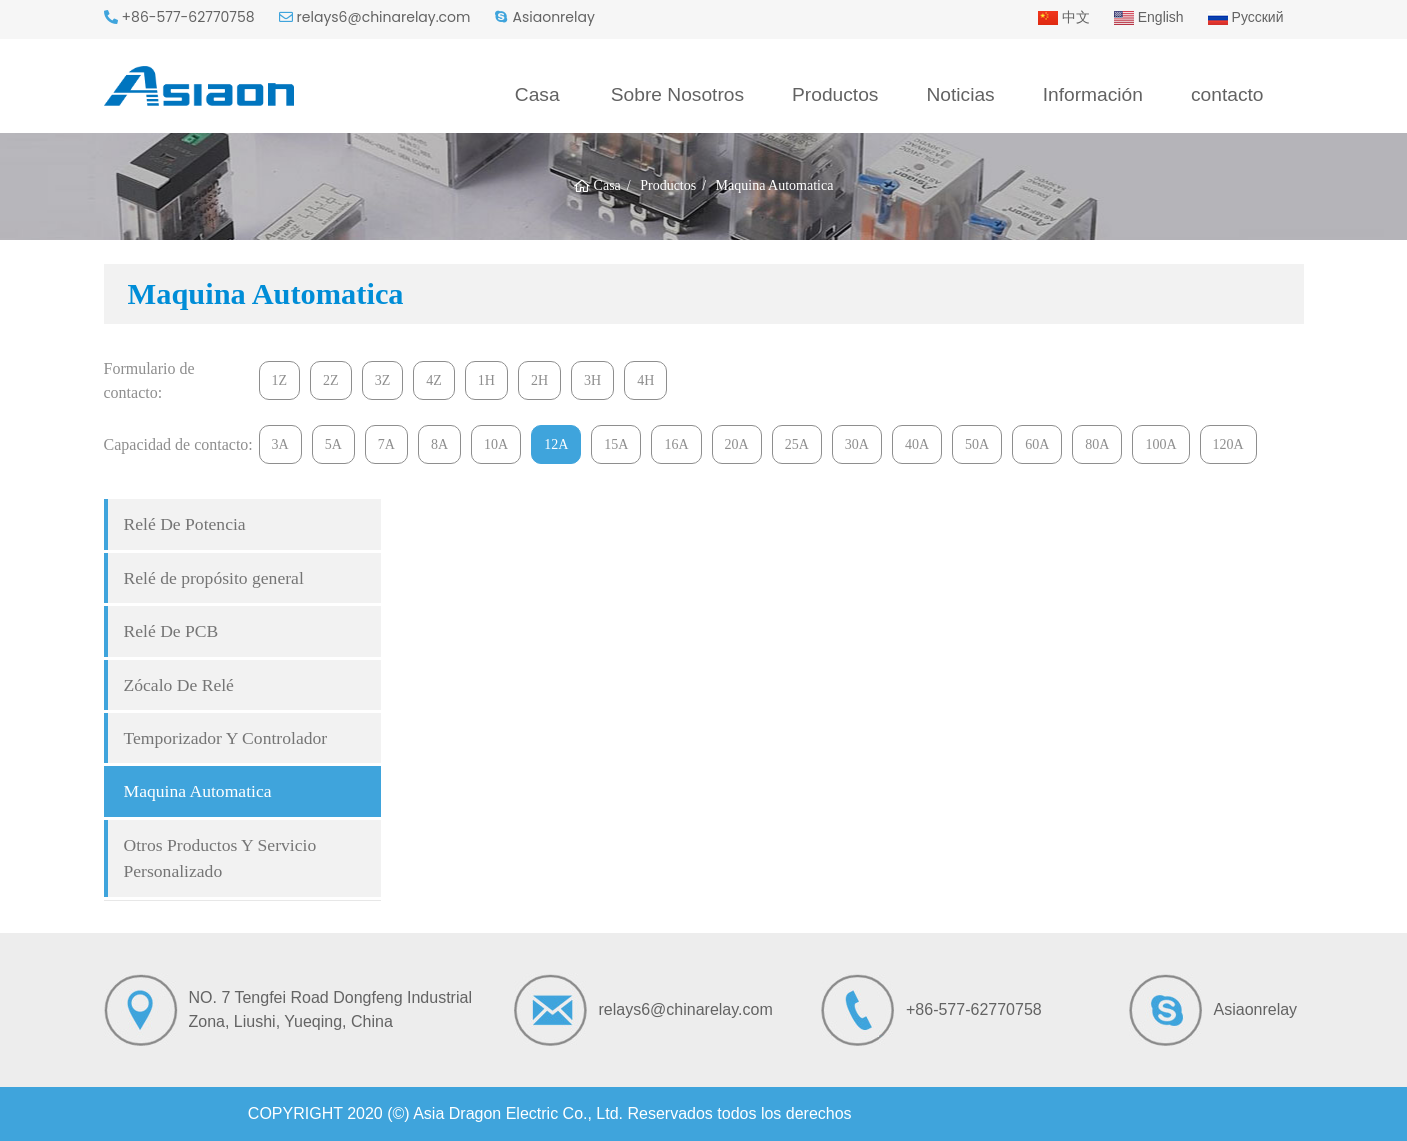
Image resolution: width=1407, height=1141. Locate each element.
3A (280, 444)
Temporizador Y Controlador (226, 738)
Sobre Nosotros (677, 94)
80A (1097, 444)
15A (616, 444)
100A (1160, 444)
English (1149, 17)
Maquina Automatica (198, 791)
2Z (331, 380)
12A (556, 444)
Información (1093, 94)
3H (592, 380)
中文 (1064, 17)
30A (857, 444)
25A (797, 444)
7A (386, 444)
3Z (383, 380)
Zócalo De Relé (179, 685)
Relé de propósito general (214, 578)
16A (676, 444)
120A (1228, 444)
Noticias (960, 94)
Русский (1246, 17)
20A (737, 444)
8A (439, 444)
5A (333, 444)
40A (917, 444)
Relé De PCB (171, 631)
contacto (1227, 94)
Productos (835, 94)
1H (486, 380)
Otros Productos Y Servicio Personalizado (220, 858)
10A (496, 444)
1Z (280, 380)
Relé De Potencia (185, 524)
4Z (434, 380)
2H (539, 380)
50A (977, 444)
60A (1037, 444)
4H (645, 380)
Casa (537, 94)
